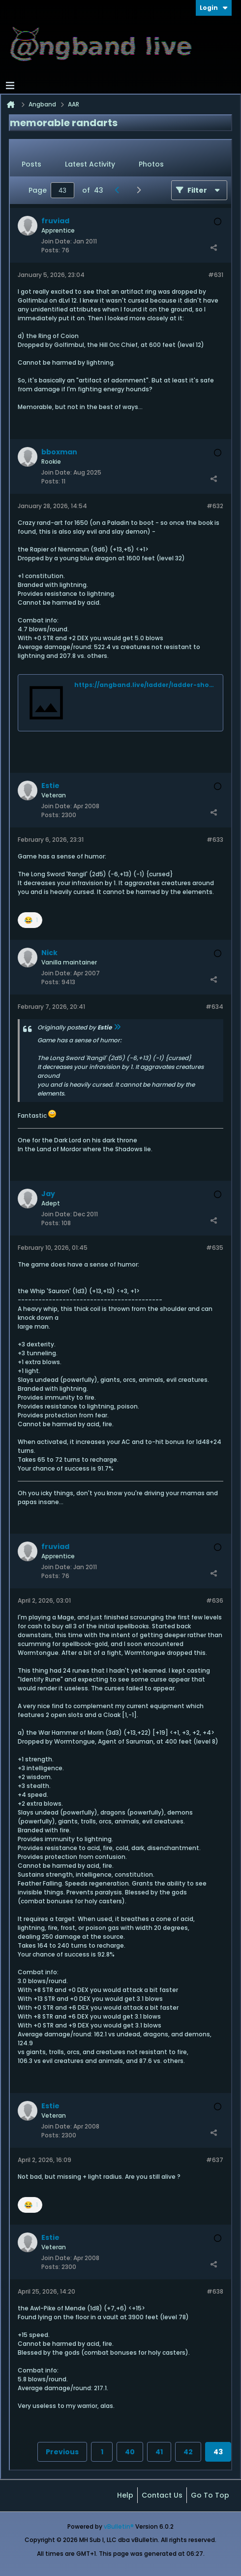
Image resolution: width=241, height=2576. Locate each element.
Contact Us (162, 2495)
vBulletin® (119, 2526)
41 (159, 2452)
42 (188, 2452)
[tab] (31, 164)
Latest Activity (90, 164)
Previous (62, 2452)
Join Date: (56, 241)
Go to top (210, 2495)
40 (130, 2452)
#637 (214, 2160)
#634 (214, 1006)
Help (125, 2495)
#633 (215, 839)
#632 (215, 506)
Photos (151, 164)
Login (214, 7)
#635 (214, 1247)
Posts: (50, 250)
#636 (214, 1600)
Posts (31, 164)
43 (218, 2452)
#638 (215, 2291)
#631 (215, 275)
